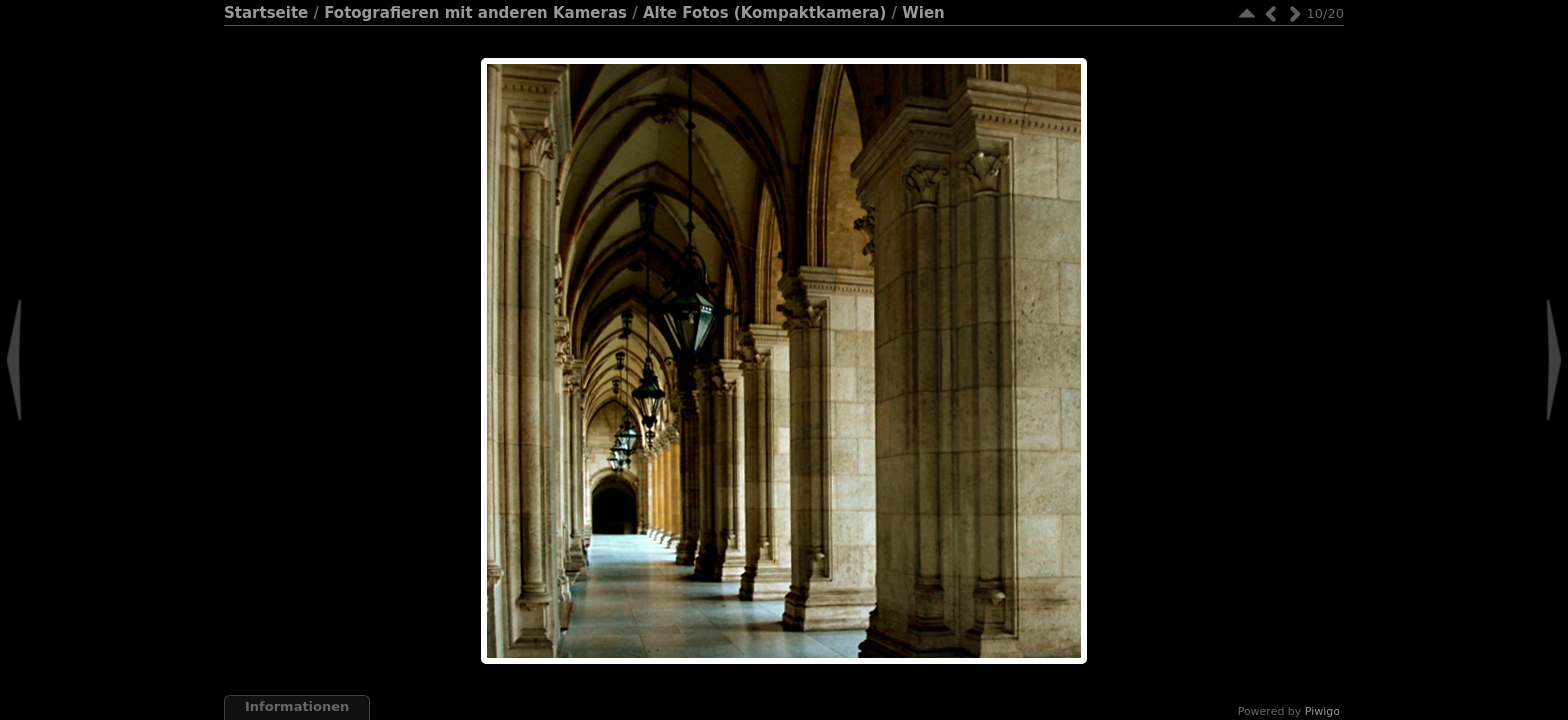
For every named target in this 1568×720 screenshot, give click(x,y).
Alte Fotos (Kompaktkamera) (764, 13)
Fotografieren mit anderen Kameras (475, 13)
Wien (923, 13)
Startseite (266, 13)
